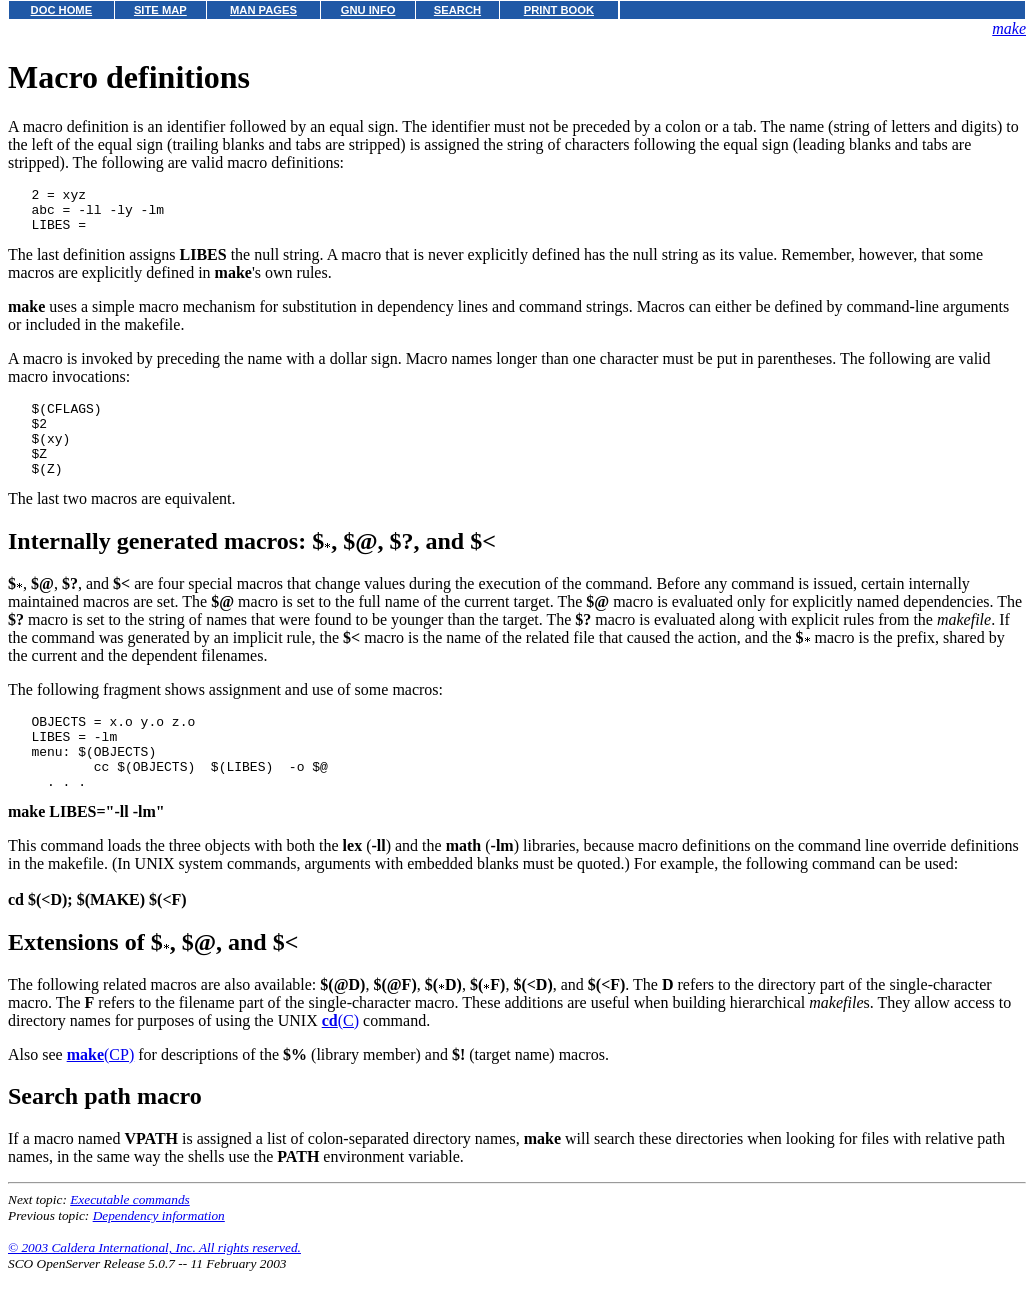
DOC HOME (62, 10)
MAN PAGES (263, 10)
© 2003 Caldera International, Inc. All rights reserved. (154, 1286)
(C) (340, 1059)
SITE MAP (160, 10)
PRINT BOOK (559, 10)
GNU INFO (368, 10)
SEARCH (457, 10)
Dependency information (159, 1254)
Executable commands (130, 1238)
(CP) (101, 1093)
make (1009, 28)
